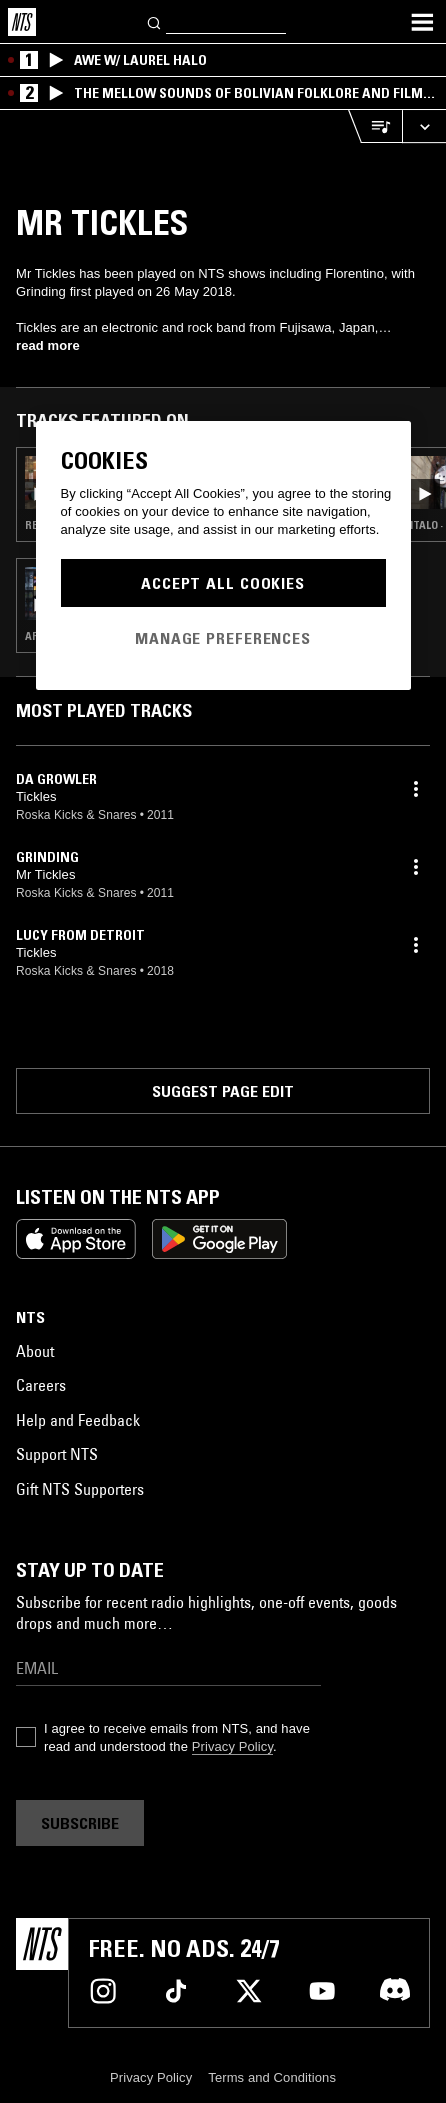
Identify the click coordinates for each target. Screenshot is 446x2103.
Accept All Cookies (223, 583)
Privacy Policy (232, 1746)
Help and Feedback (78, 1420)
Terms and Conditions (272, 2077)
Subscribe (80, 1823)
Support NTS (57, 1454)
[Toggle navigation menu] (422, 22)
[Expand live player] (424, 126)
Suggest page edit (223, 1091)
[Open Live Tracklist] (375, 126)
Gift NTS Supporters (80, 1489)
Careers (41, 1385)
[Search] (155, 21)
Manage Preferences (223, 638)
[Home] (22, 22)
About (35, 1351)
